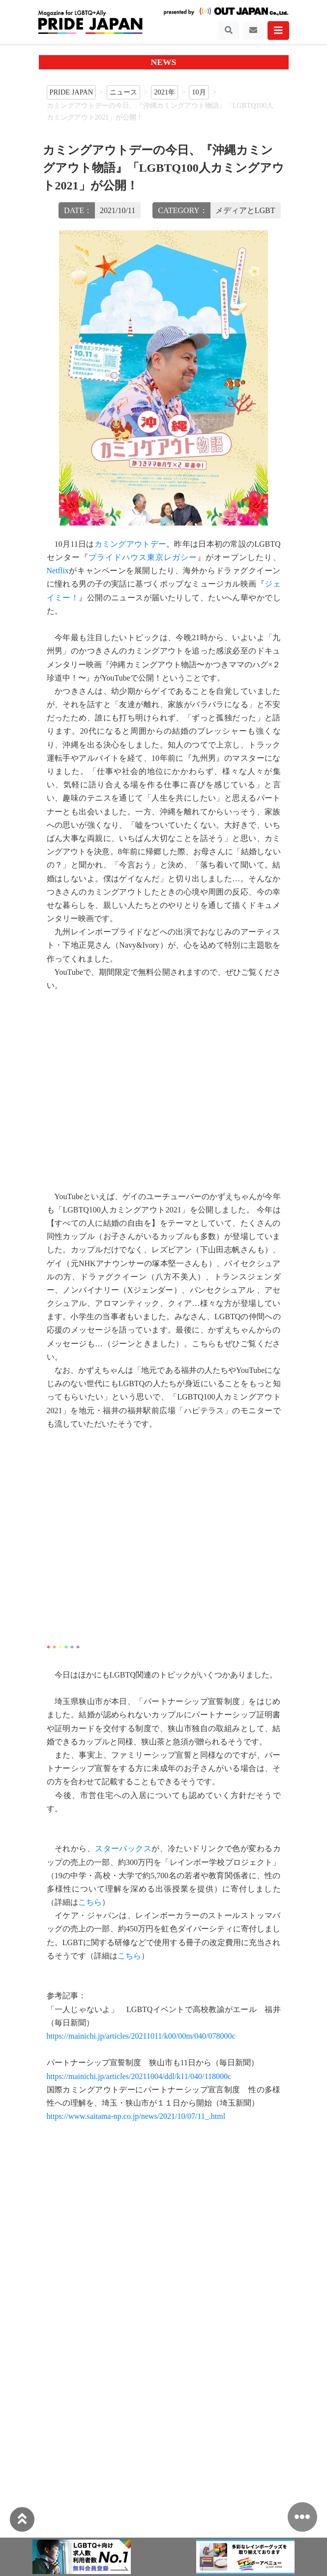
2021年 (164, 92)
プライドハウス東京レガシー (143, 557)
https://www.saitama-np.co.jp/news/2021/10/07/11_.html (136, 2116)
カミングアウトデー (130, 544)
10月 (199, 92)
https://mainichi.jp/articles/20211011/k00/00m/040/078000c (141, 2036)
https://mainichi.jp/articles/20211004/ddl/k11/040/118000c (139, 2076)
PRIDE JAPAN (71, 92)
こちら (90, 1902)
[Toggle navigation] (228, 30)
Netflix (58, 570)
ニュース (123, 92)
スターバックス (123, 1848)
